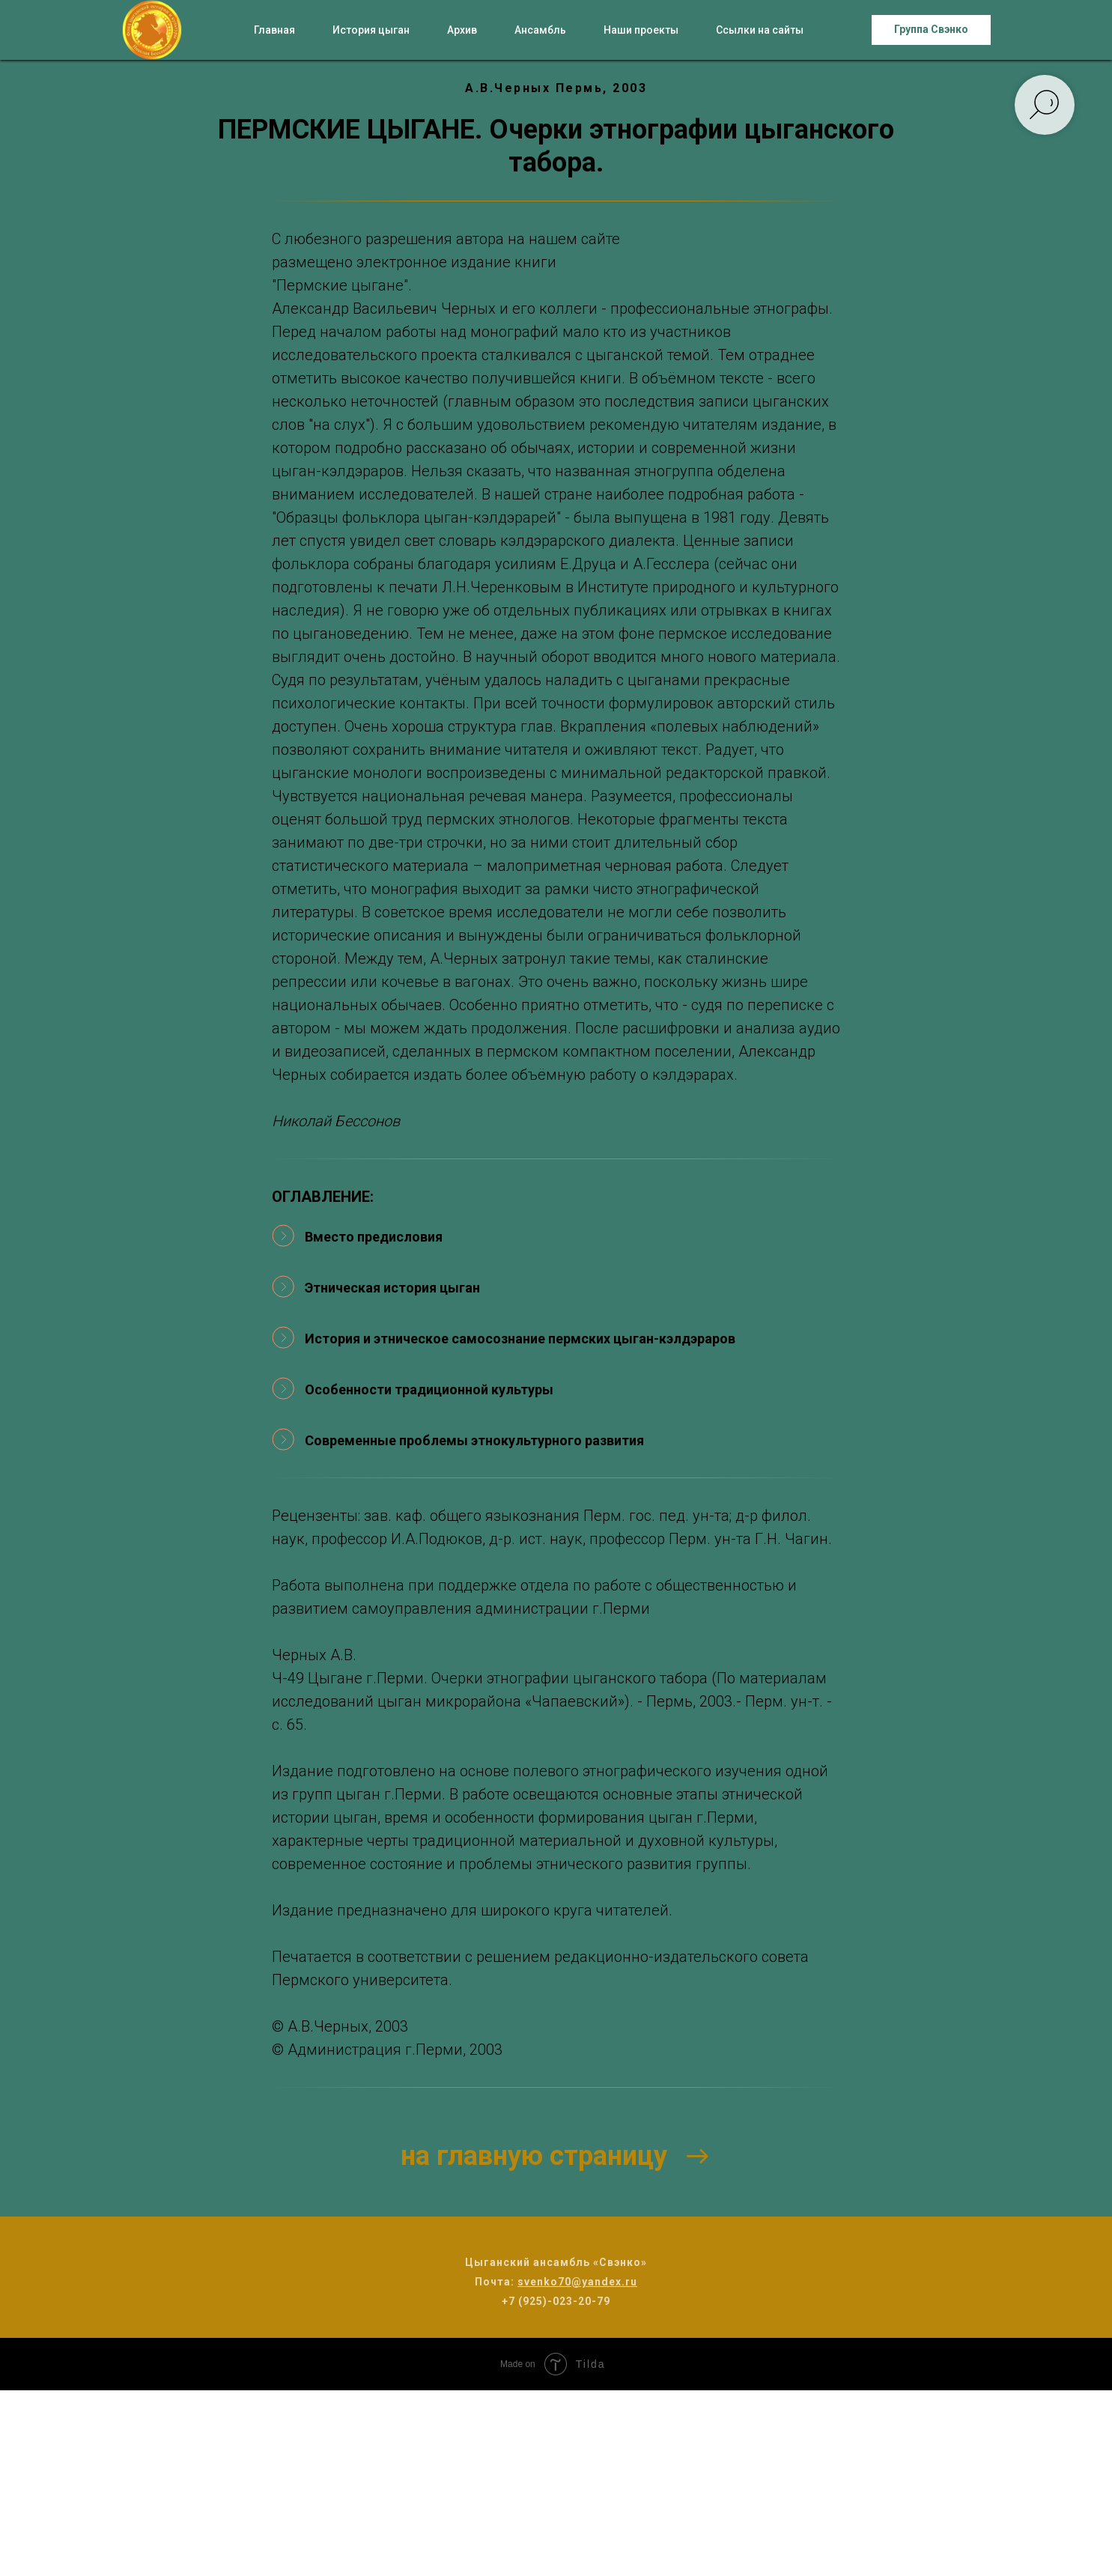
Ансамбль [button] (540, 30)
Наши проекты (641, 30)
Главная (274, 30)
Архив (462, 30)
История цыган (371, 30)
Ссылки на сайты (759, 30)
